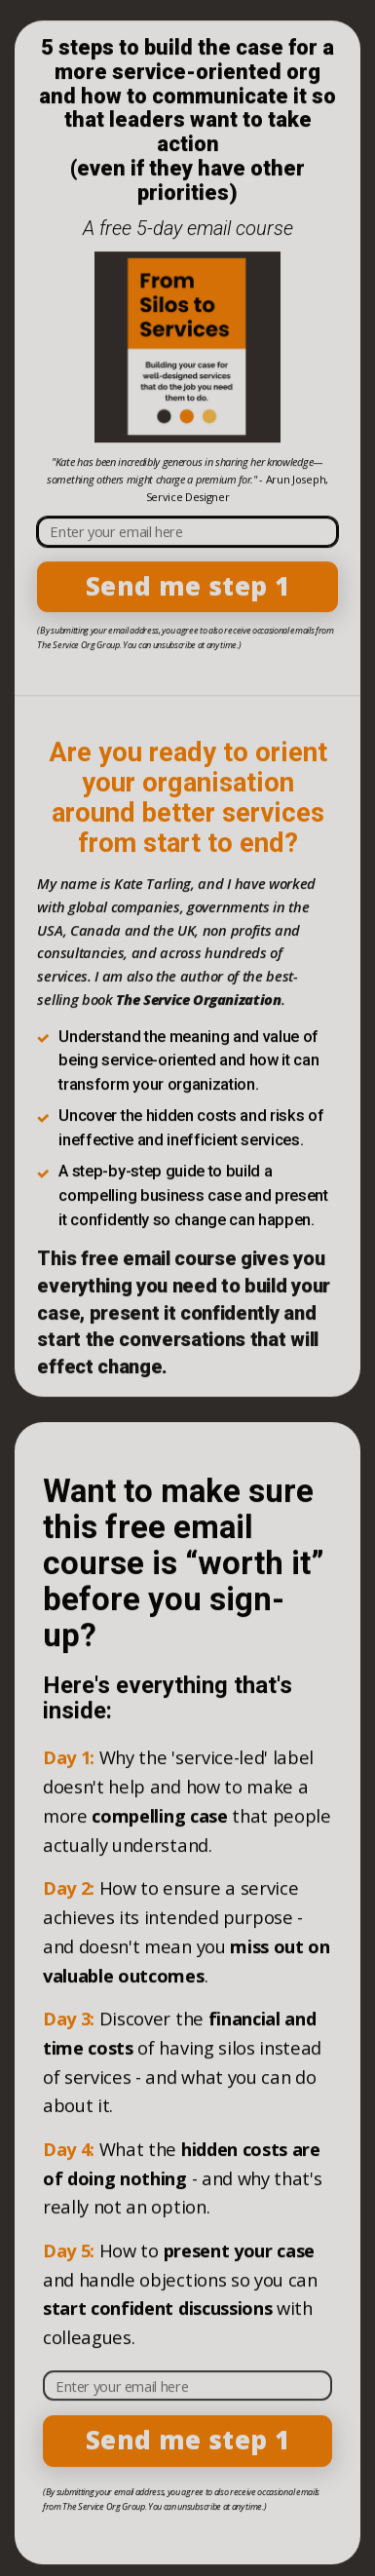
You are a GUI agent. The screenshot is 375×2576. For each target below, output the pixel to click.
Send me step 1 (187, 588)
